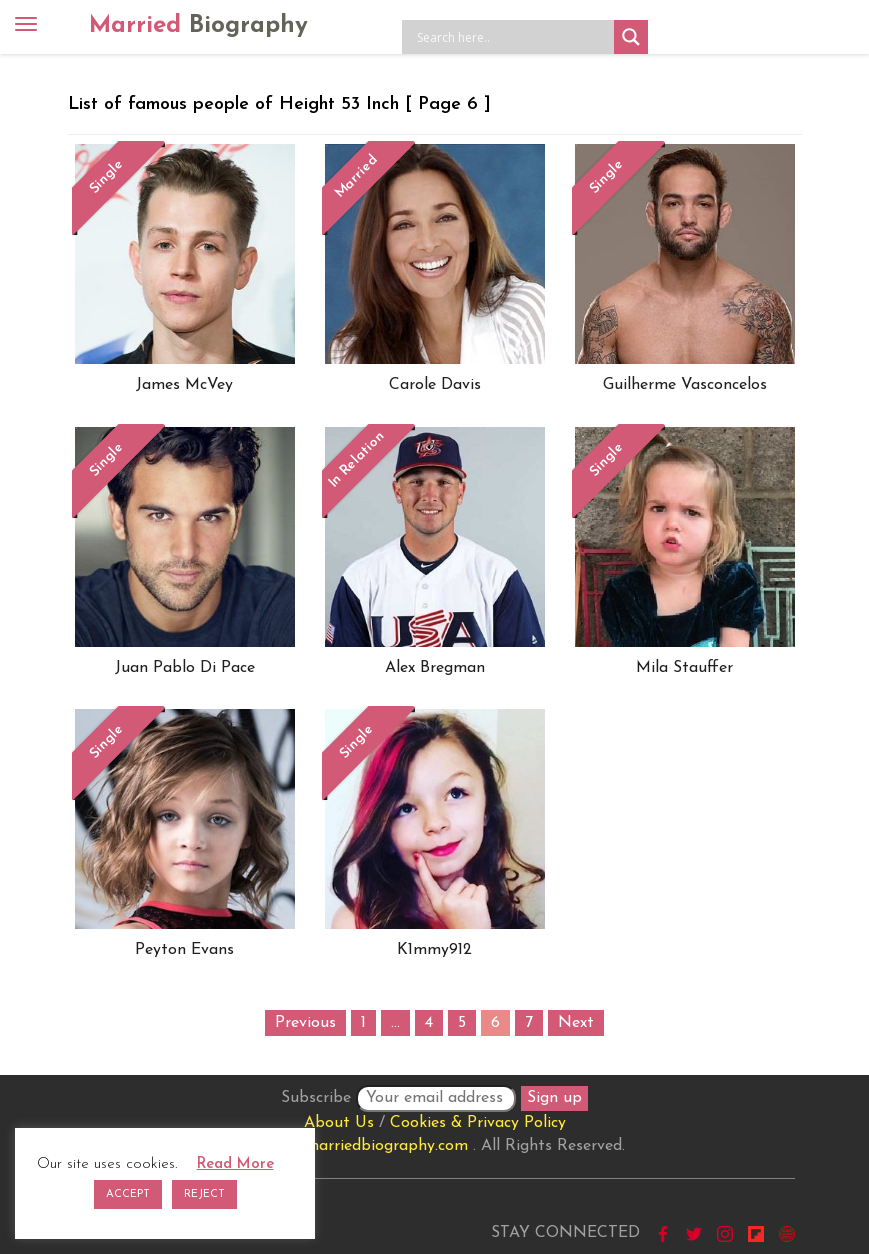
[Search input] (513, 37)
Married (198, 26)
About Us (339, 1123)
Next (576, 1023)
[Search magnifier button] (631, 37)
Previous (305, 1023)
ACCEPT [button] (128, 1194)
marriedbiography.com (386, 1146)
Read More (235, 1164)
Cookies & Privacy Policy (478, 1123)
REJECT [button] (204, 1194)
